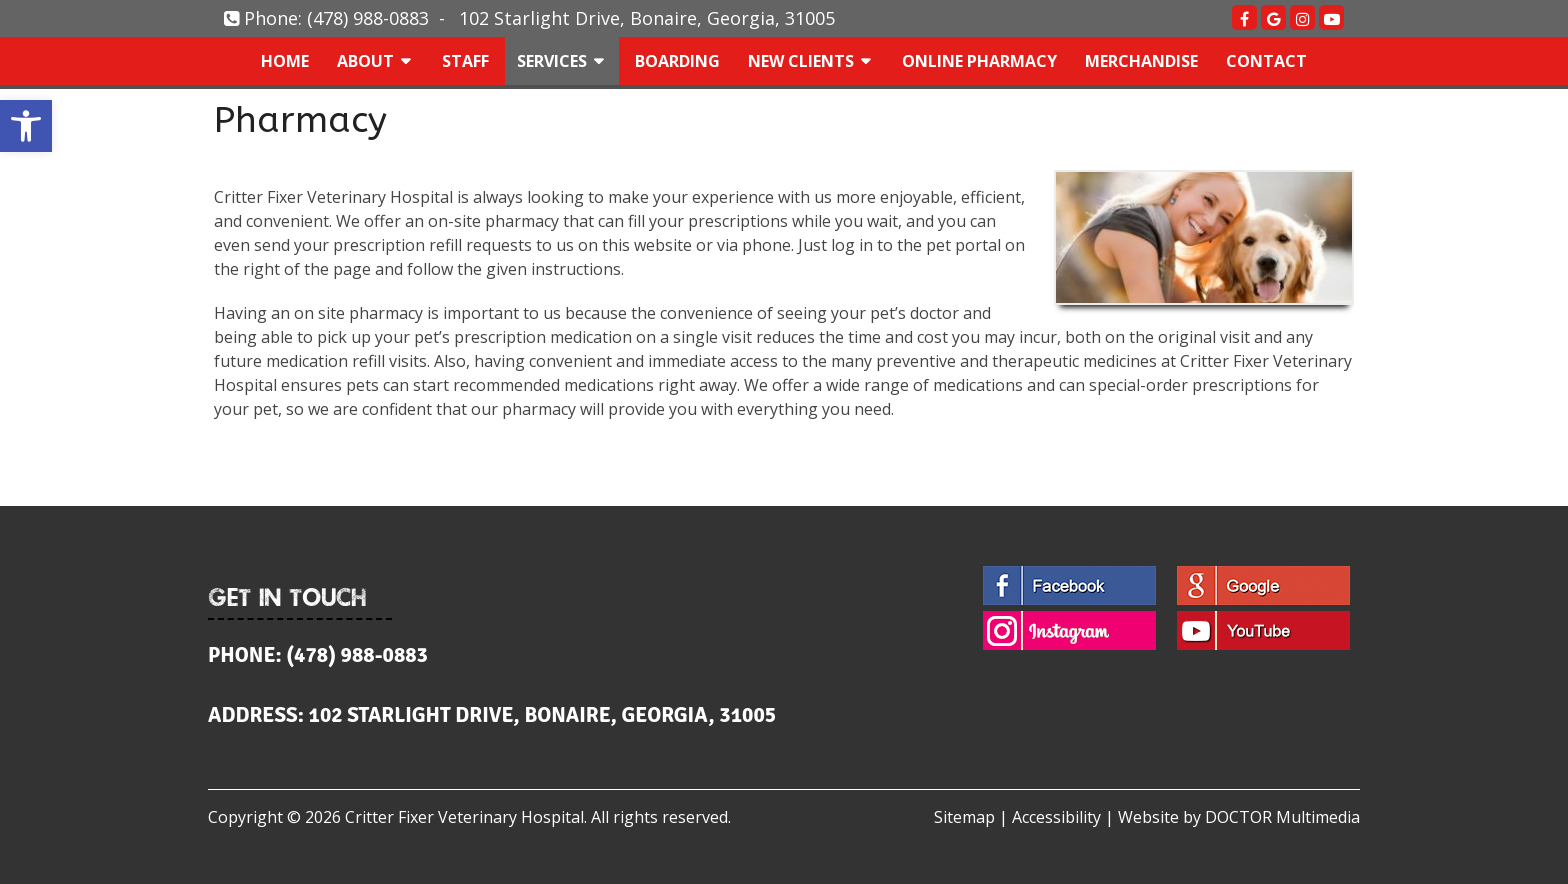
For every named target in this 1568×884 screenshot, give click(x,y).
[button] (26, 126)
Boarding (677, 61)
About (365, 61)
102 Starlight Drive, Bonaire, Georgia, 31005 (647, 18)
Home (285, 61)
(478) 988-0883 (368, 18)
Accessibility (1056, 817)
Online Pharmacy (979, 61)
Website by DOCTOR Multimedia (1239, 817)
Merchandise (1141, 61)
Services (552, 61)
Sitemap (964, 817)
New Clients (801, 61)
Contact (1266, 61)
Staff (465, 61)
